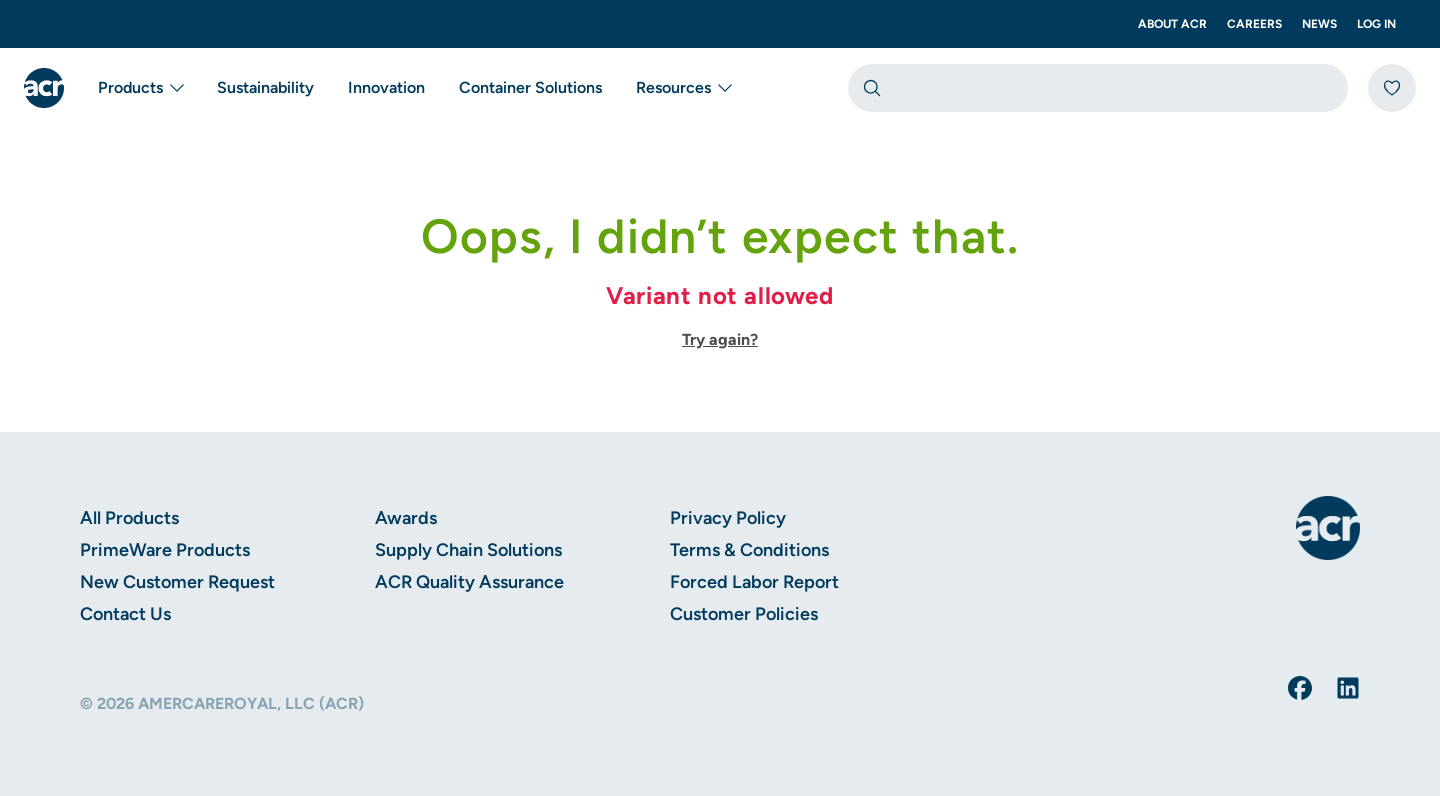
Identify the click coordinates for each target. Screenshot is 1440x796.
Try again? (720, 339)
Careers (1254, 24)
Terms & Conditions (749, 550)
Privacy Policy (728, 518)
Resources (685, 88)
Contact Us (125, 614)
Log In (1376, 24)
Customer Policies (744, 614)
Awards (406, 518)
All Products (129, 518)
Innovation (386, 87)
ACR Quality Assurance (469, 582)
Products (142, 88)
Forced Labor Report (754, 582)
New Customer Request (177, 582)
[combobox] (1098, 88)
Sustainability (265, 87)
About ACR (1172, 24)
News (1319, 24)
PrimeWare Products (165, 550)
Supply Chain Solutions (468, 550)
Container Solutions (530, 87)
